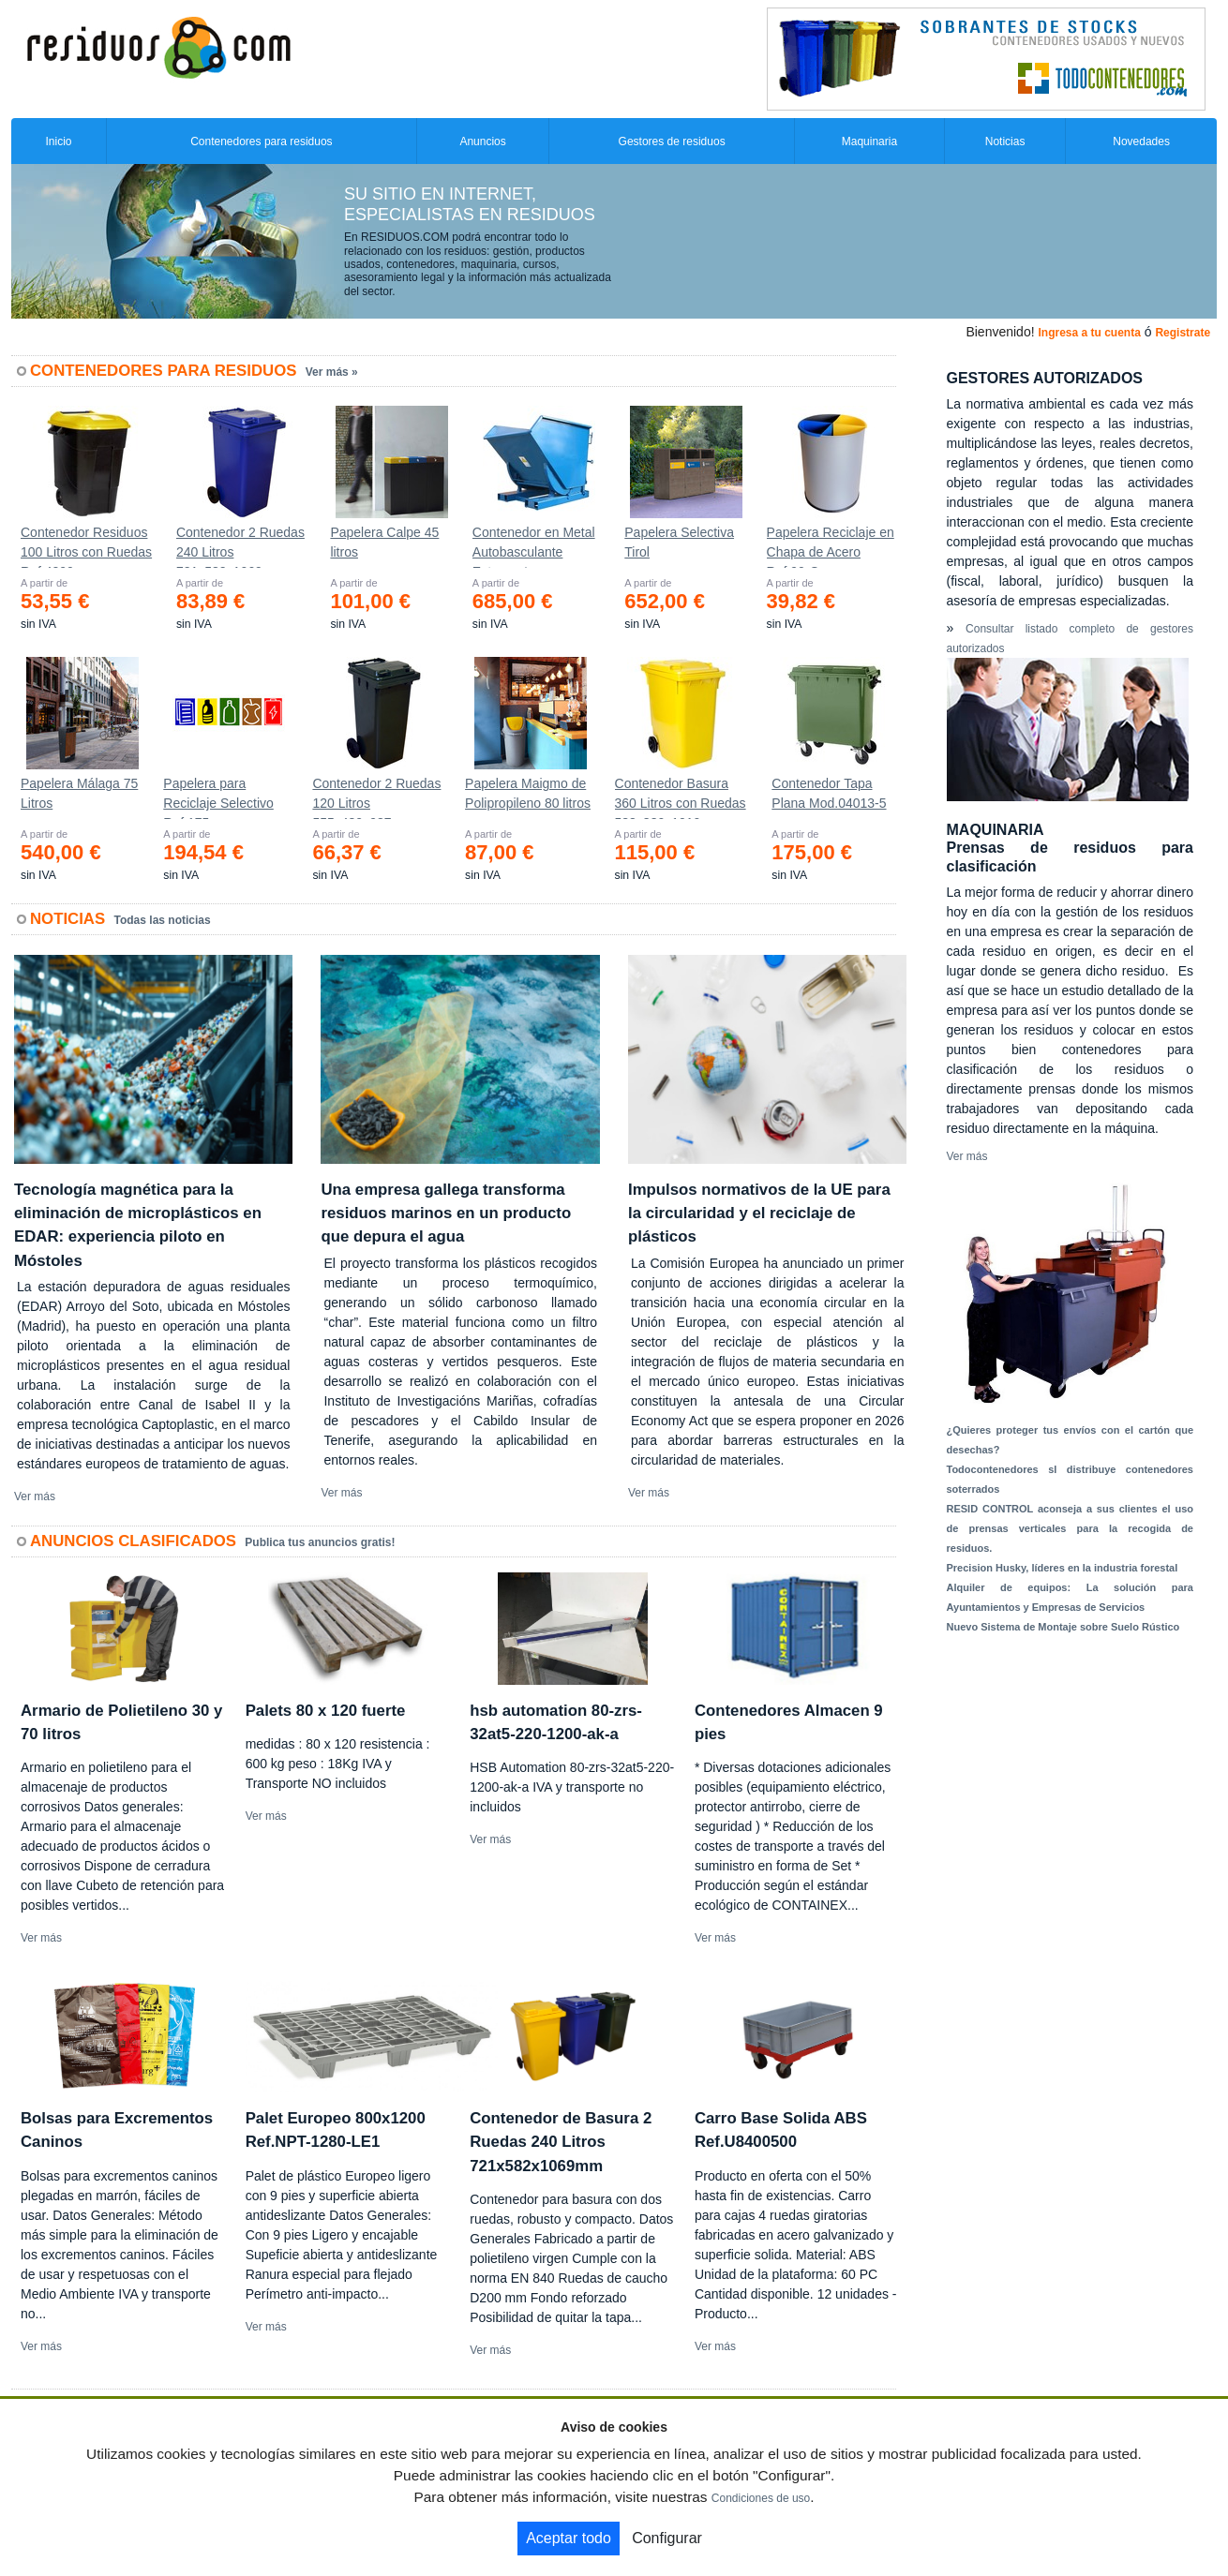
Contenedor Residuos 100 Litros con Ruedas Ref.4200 (86, 546)
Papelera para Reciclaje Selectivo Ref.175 (218, 797)
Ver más (34, 1496)
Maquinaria (869, 141)
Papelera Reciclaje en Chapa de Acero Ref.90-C (830, 546)
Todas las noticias (162, 920)
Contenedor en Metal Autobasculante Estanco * (533, 546)
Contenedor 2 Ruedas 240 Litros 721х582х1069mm (240, 546)
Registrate (1182, 332)
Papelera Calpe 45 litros (384, 542)
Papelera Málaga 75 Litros (79, 793)
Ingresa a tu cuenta (1089, 332)
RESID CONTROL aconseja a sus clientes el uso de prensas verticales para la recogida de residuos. (1070, 1528)
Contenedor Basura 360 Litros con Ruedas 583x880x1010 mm (680, 797)
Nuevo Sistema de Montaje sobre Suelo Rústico (1063, 1626)
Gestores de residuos (672, 141)
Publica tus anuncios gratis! (320, 1542)
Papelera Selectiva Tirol (679, 542)
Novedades (1141, 141)
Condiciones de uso (760, 2498)
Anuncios (482, 141)
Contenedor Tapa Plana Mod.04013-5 (828, 793)
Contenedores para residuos (261, 141)
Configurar (667, 2538)
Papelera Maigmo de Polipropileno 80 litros (528, 793)
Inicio (58, 141)
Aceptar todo (568, 2538)
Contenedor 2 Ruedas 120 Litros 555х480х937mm (376, 797)
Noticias (1005, 141)
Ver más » (332, 372)
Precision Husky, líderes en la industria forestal (1062, 1567)
